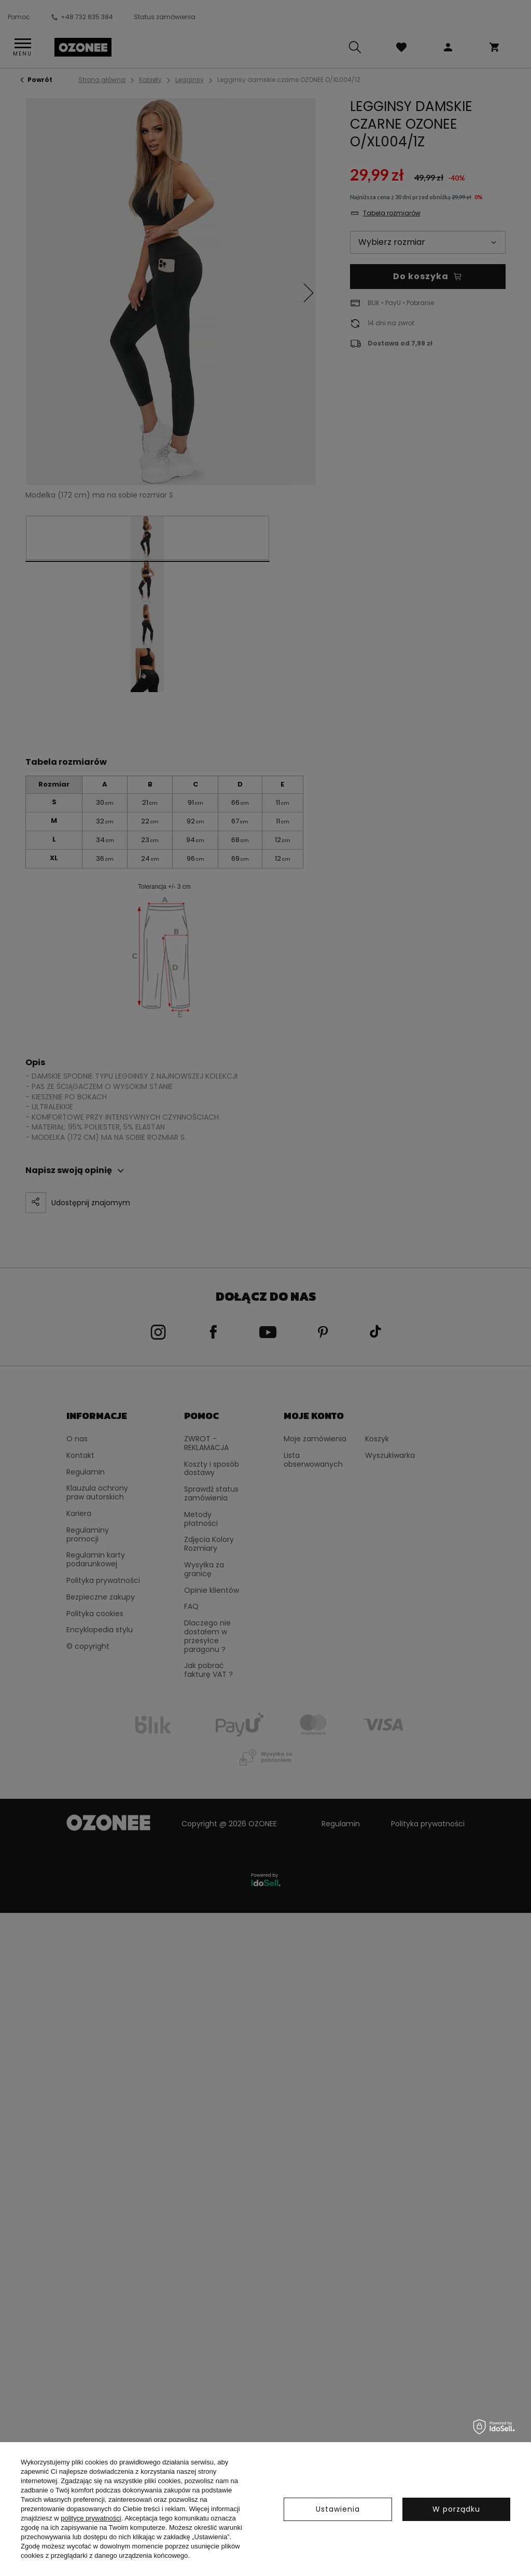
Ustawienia (338, 2509)
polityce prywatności (91, 2518)
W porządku (456, 2509)
